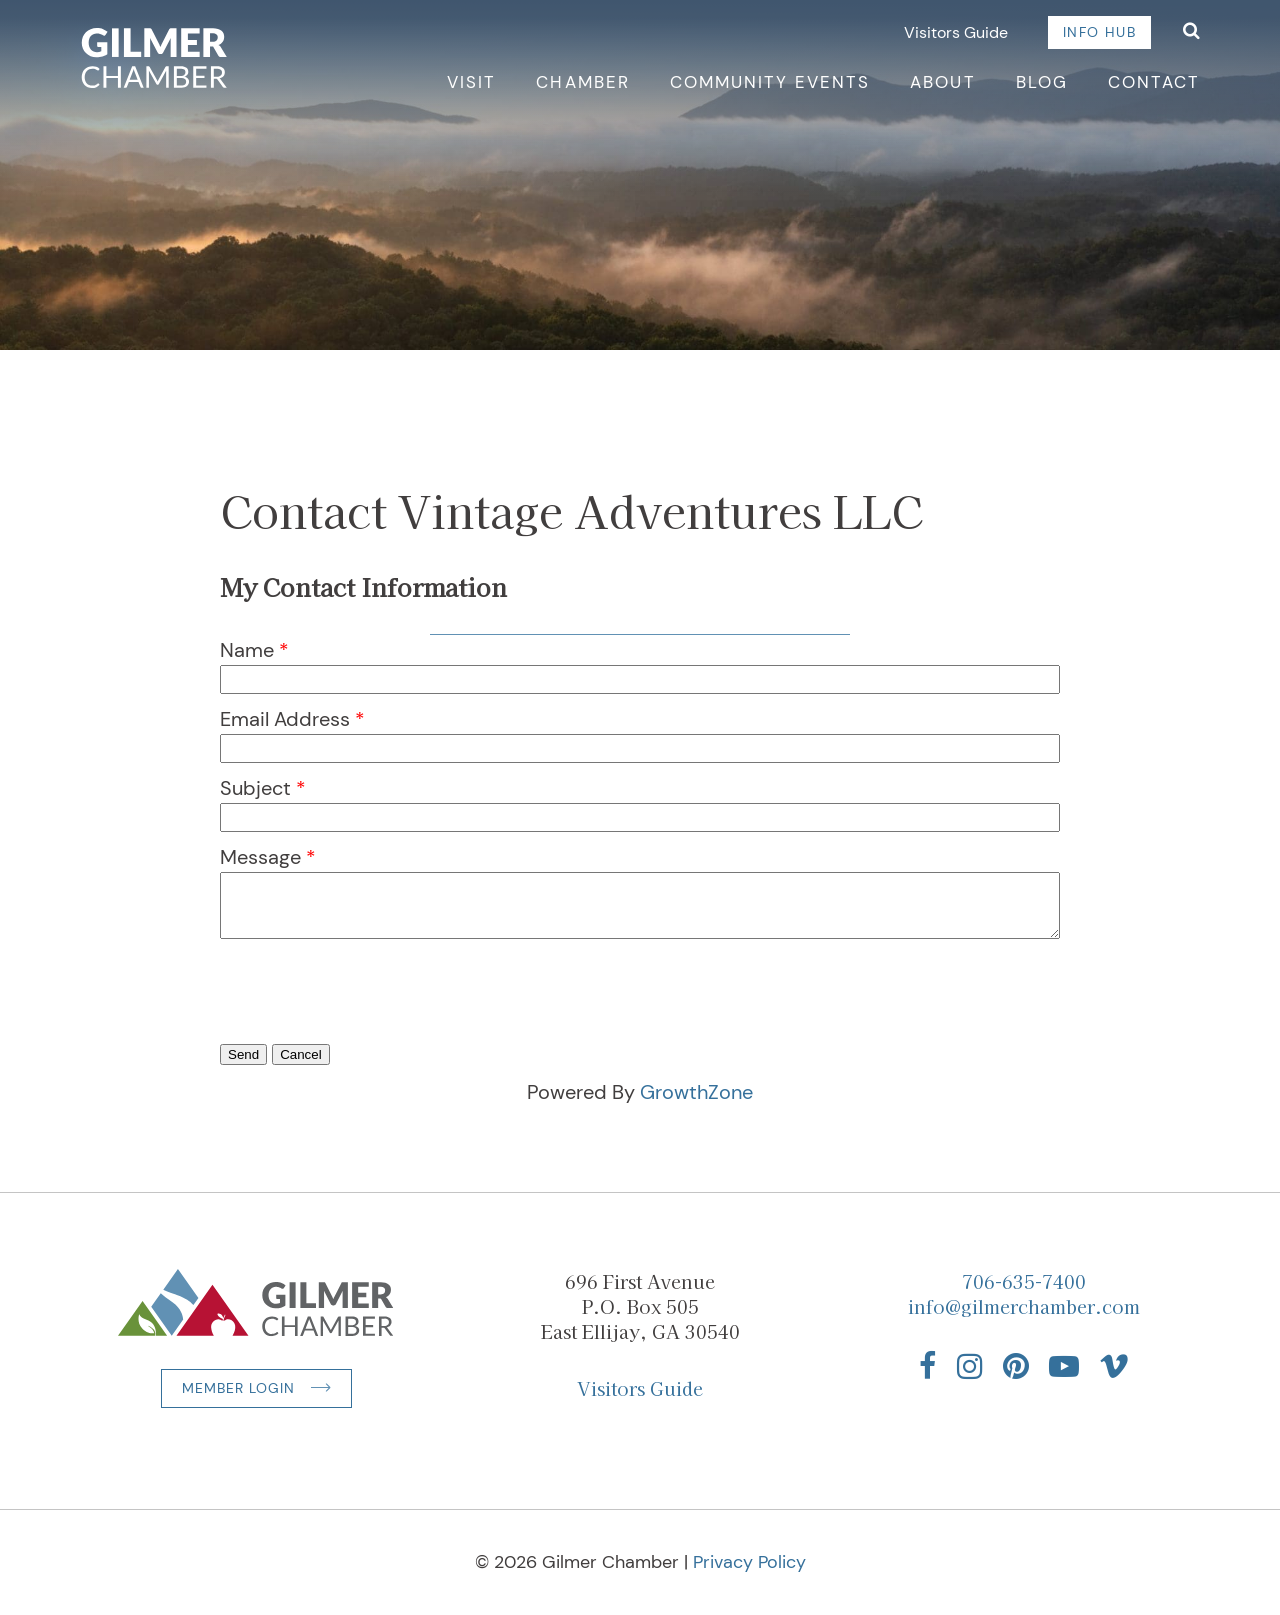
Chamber (582, 82)
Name (247, 650)
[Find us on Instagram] (970, 1366)
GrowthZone (696, 1092)
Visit (471, 82)
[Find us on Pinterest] (1016, 1366)
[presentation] (372, 1020)
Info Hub (1099, 32)
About (942, 82)
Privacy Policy (749, 1562)
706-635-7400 (1024, 1281)
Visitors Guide (956, 32)
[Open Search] (1191, 32)
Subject (255, 788)
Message (260, 857)
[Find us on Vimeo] (1114, 1366)
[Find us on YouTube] (1064, 1366)
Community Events (770, 82)
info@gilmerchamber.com (1024, 1306)
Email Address (285, 719)
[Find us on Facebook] (928, 1366)
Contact (1154, 82)
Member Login (238, 1388)
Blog (1042, 82)
